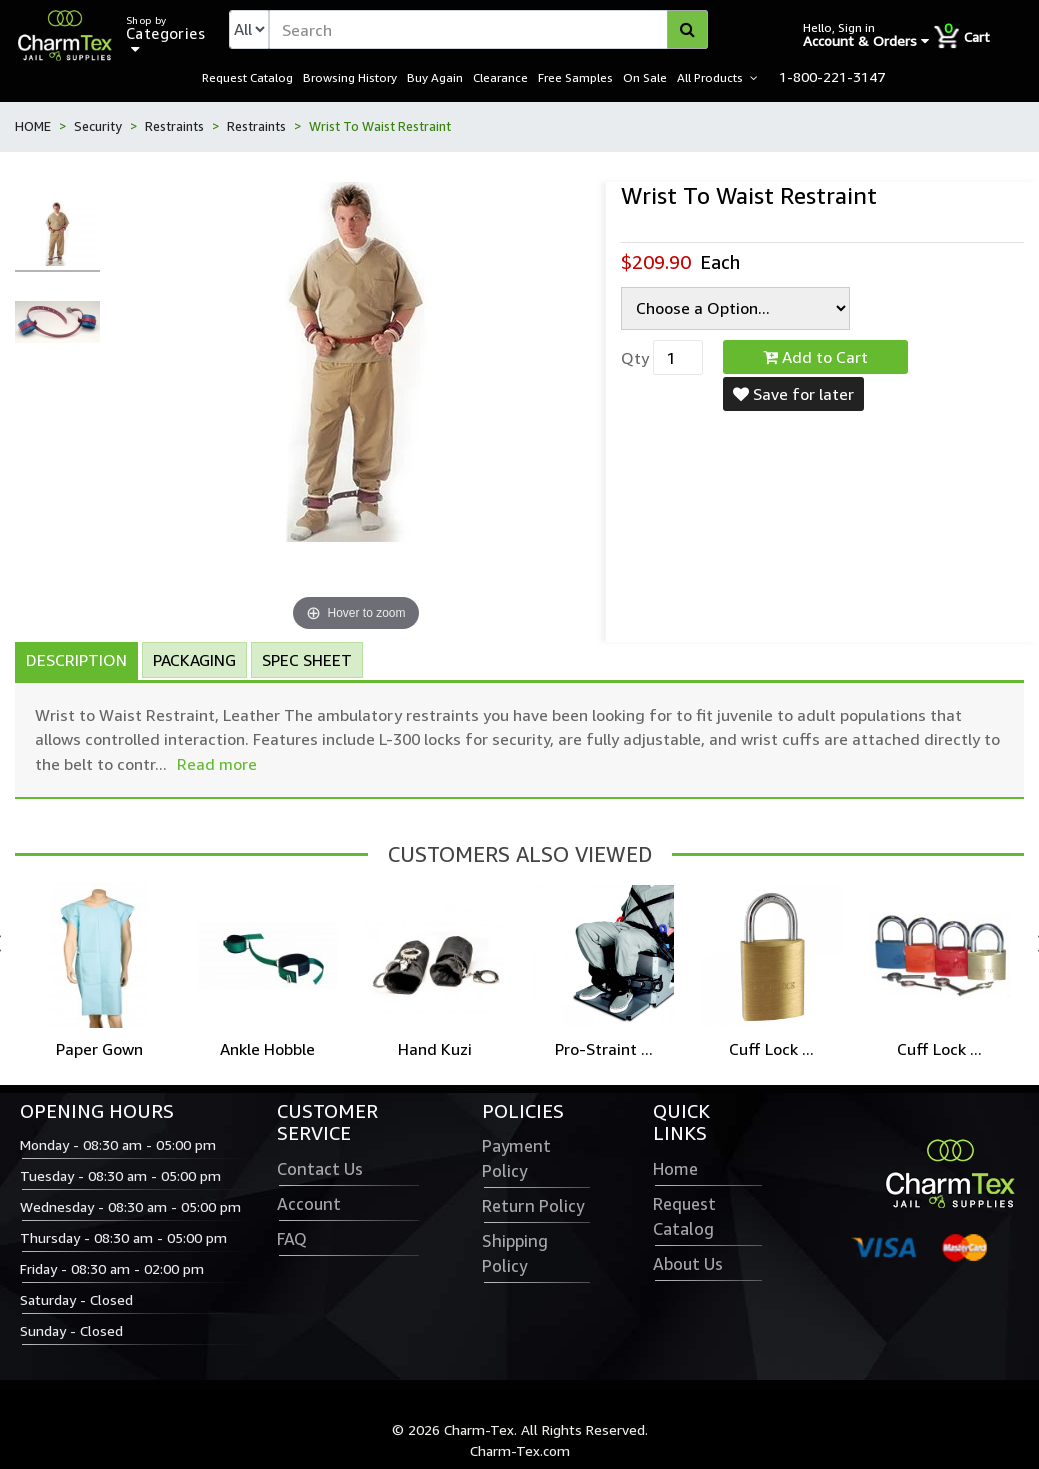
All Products (710, 78)
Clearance (500, 78)
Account (309, 1206)
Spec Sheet (307, 661)
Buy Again (435, 78)
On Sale (645, 78)
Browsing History (350, 78)
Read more (217, 765)
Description (76, 661)
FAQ (292, 1241)
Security (98, 128)
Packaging (194, 661)
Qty (635, 359)
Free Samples (575, 78)
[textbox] (488, 30)
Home (675, 1171)
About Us (688, 1266)
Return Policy (533, 1208)
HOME (33, 128)
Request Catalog (247, 78)
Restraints (174, 128)
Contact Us (320, 1171)
